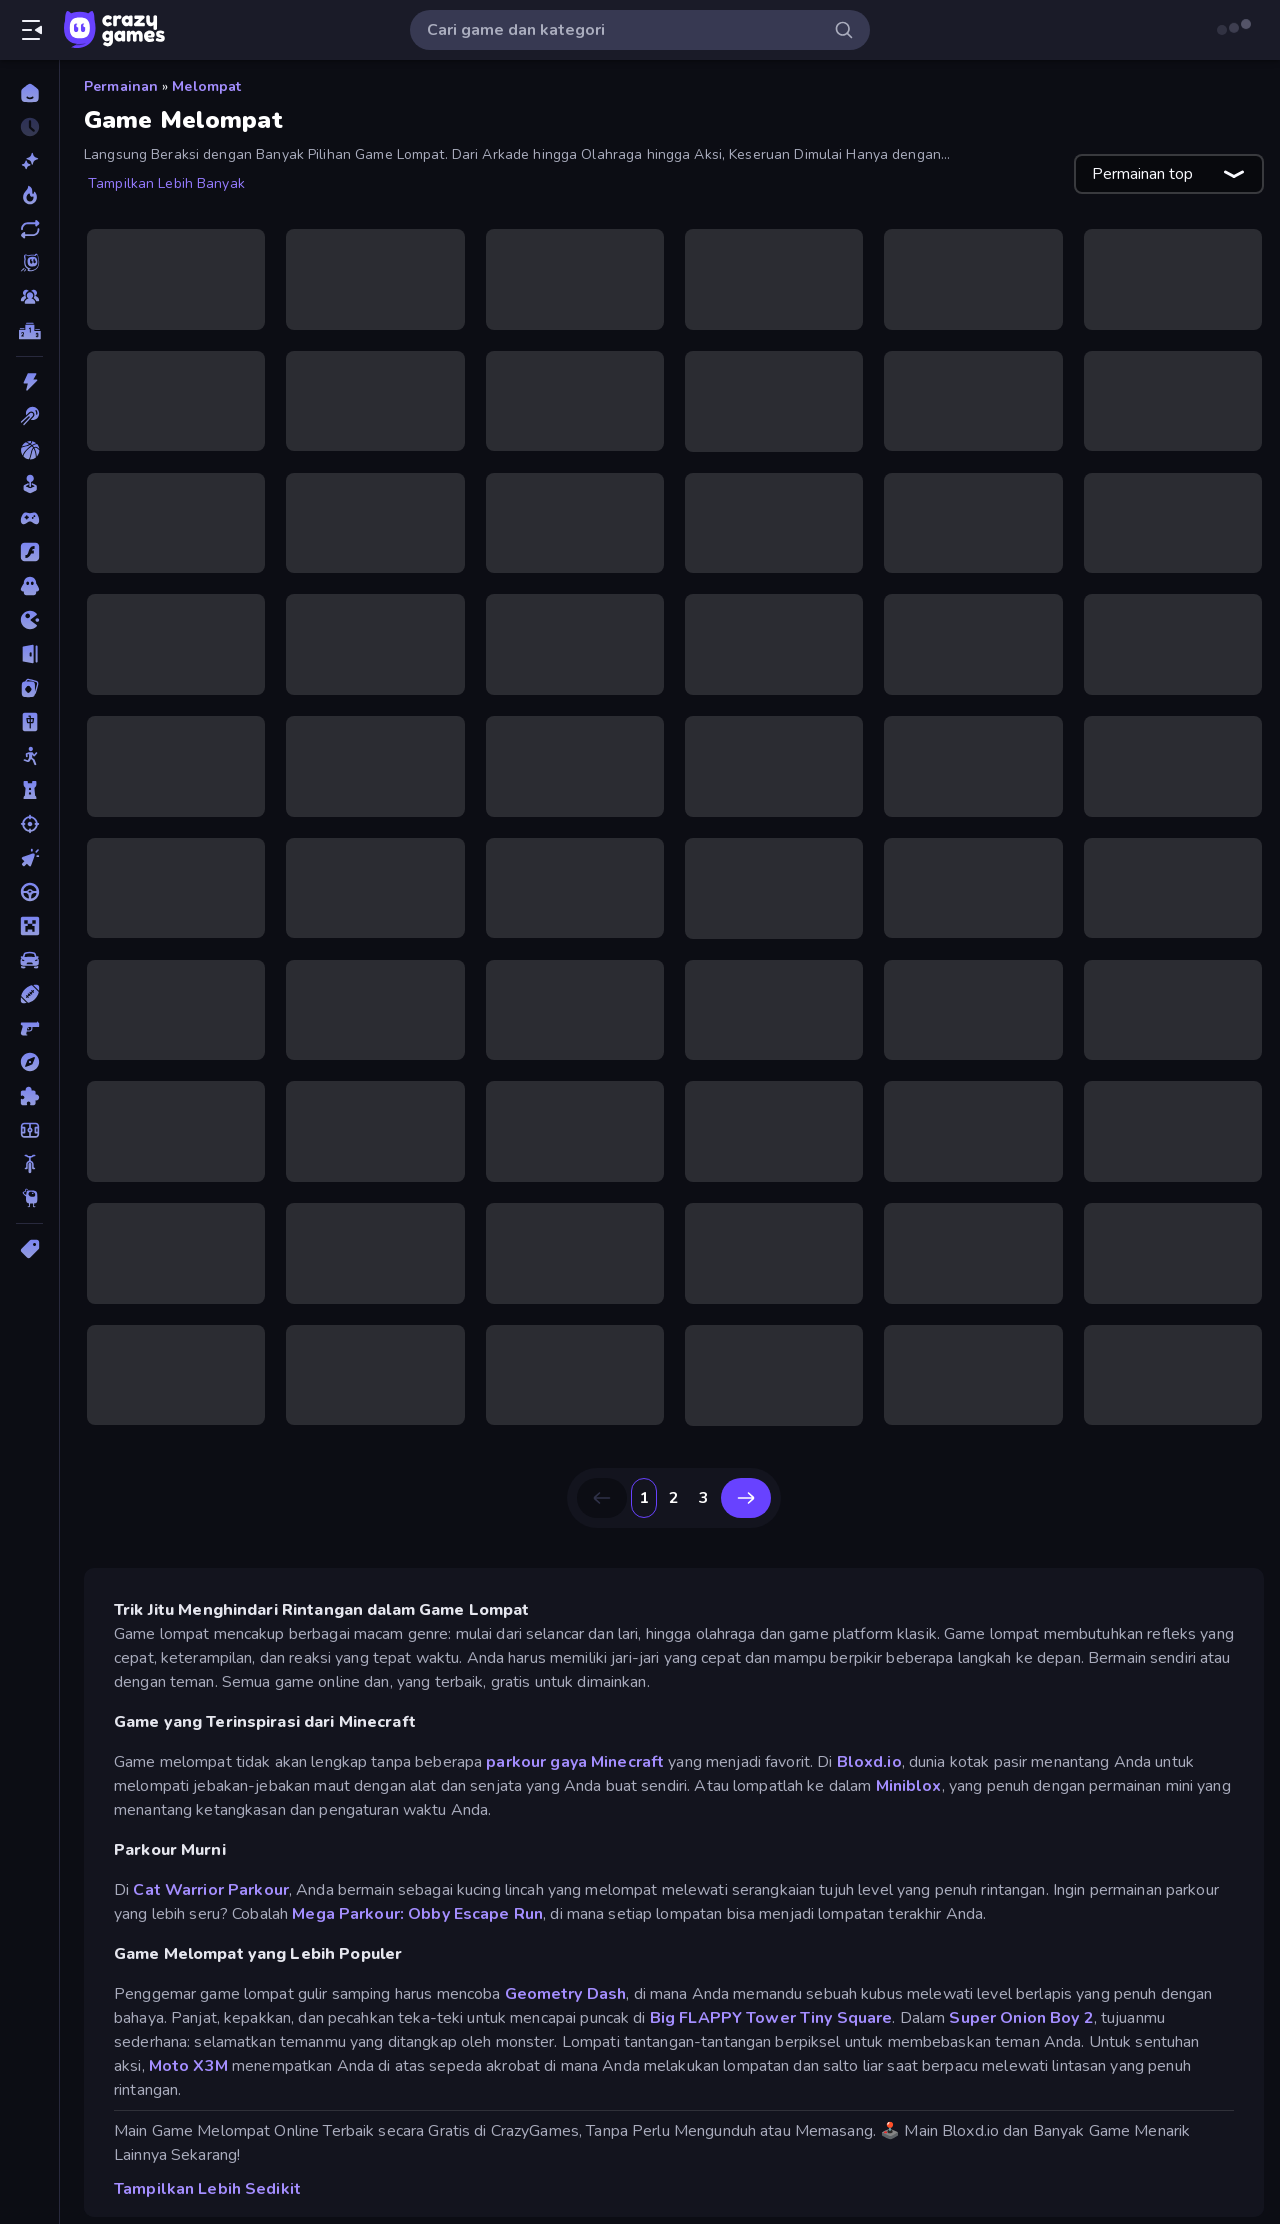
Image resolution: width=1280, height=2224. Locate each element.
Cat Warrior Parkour (211, 1861)
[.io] (29, 620)
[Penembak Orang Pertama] (29, 1028)
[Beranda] (29, 93)
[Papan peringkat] (29, 331)
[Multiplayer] (29, 297)
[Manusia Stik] (29, 756)
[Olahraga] (29, 994)
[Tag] (29, 1249)
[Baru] (29, 161)
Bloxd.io (869, 1733)
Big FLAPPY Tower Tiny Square (771, 1989)
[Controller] (29, 518)
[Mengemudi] (29, 892)
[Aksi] (29, 382)
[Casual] (29, 484)
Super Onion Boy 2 (1021, 1989)
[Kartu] (29, 688)
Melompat (206, 86)
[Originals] (29, 263)
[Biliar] (29, 416)
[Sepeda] (29, 1164)
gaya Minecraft (607, 1733)
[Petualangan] (29, 1062)
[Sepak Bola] (29, 1130)
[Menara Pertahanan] (29, 790)
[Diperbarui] (29, 229)
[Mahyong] (29, 722)
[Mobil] (29, 960)
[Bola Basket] (29, 450)
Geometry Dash (566, 1965)
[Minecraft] (29, 926)
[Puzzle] (29, 1096)
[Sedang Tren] (29, 195)
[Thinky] (29, 1198)
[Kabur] (29, 654)
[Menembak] (29, 824)
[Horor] (29, 586)
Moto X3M (188, 2037)
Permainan (121, 86)
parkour (516, 1733)
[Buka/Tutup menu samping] (32, 30)
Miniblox (909, 1757)
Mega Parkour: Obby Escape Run (417, 1885)
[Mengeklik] (29, 858)
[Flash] (29, 552)
